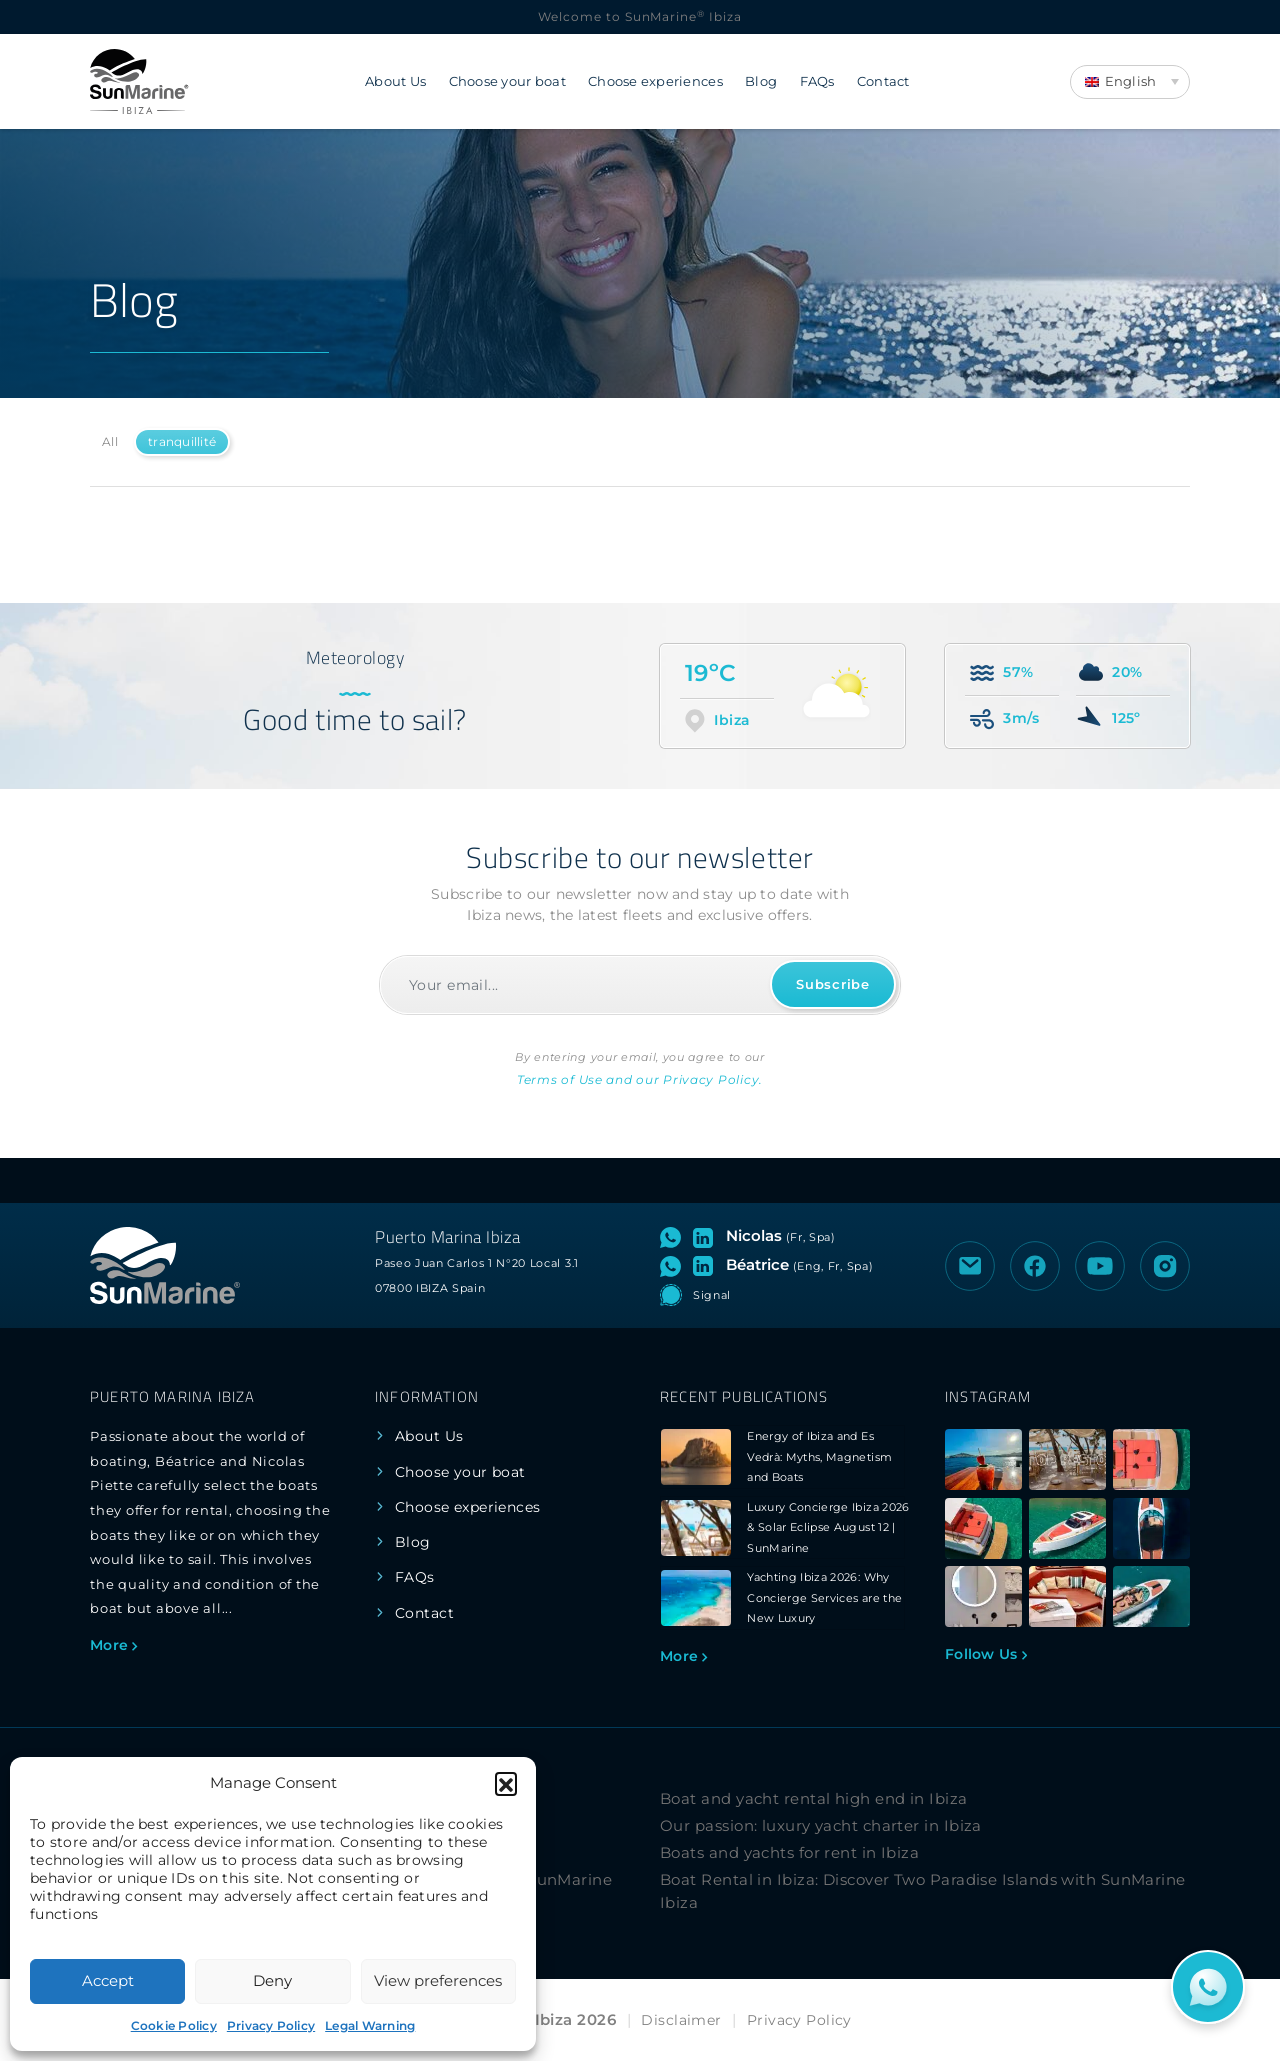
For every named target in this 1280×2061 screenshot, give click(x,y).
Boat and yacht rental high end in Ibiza (814, 1798)
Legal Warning (370, 2025)
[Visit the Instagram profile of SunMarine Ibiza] (1165, 1266)
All (110, 441)
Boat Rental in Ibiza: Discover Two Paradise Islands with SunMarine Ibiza (923, 1891)
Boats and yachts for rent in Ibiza (789, 1852)
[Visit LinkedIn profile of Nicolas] (707, 1236)
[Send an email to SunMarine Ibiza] (970, 1266)
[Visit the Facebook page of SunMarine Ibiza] (1035, 1266)
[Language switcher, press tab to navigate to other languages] (1130, 82)
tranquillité (182, 441)
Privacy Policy (271, 2025)
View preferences (438, 1980)
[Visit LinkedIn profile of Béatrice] (707, 1265)
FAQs (817, 81)
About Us (395, 81)
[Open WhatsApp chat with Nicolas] (674, 1236)
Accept (108, 1980)
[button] (506, 1783)
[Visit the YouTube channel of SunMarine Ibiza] (1100, 1266)
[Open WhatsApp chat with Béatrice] (674, 1265)
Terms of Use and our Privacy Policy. (640, 1079)
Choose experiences (655, 81)
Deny (272, 1980)
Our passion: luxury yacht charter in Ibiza (821, 1825)
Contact (883, 81)
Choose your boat (507, 81)
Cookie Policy (174, 2025)
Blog (761, 81)
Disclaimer (681, 2020)
